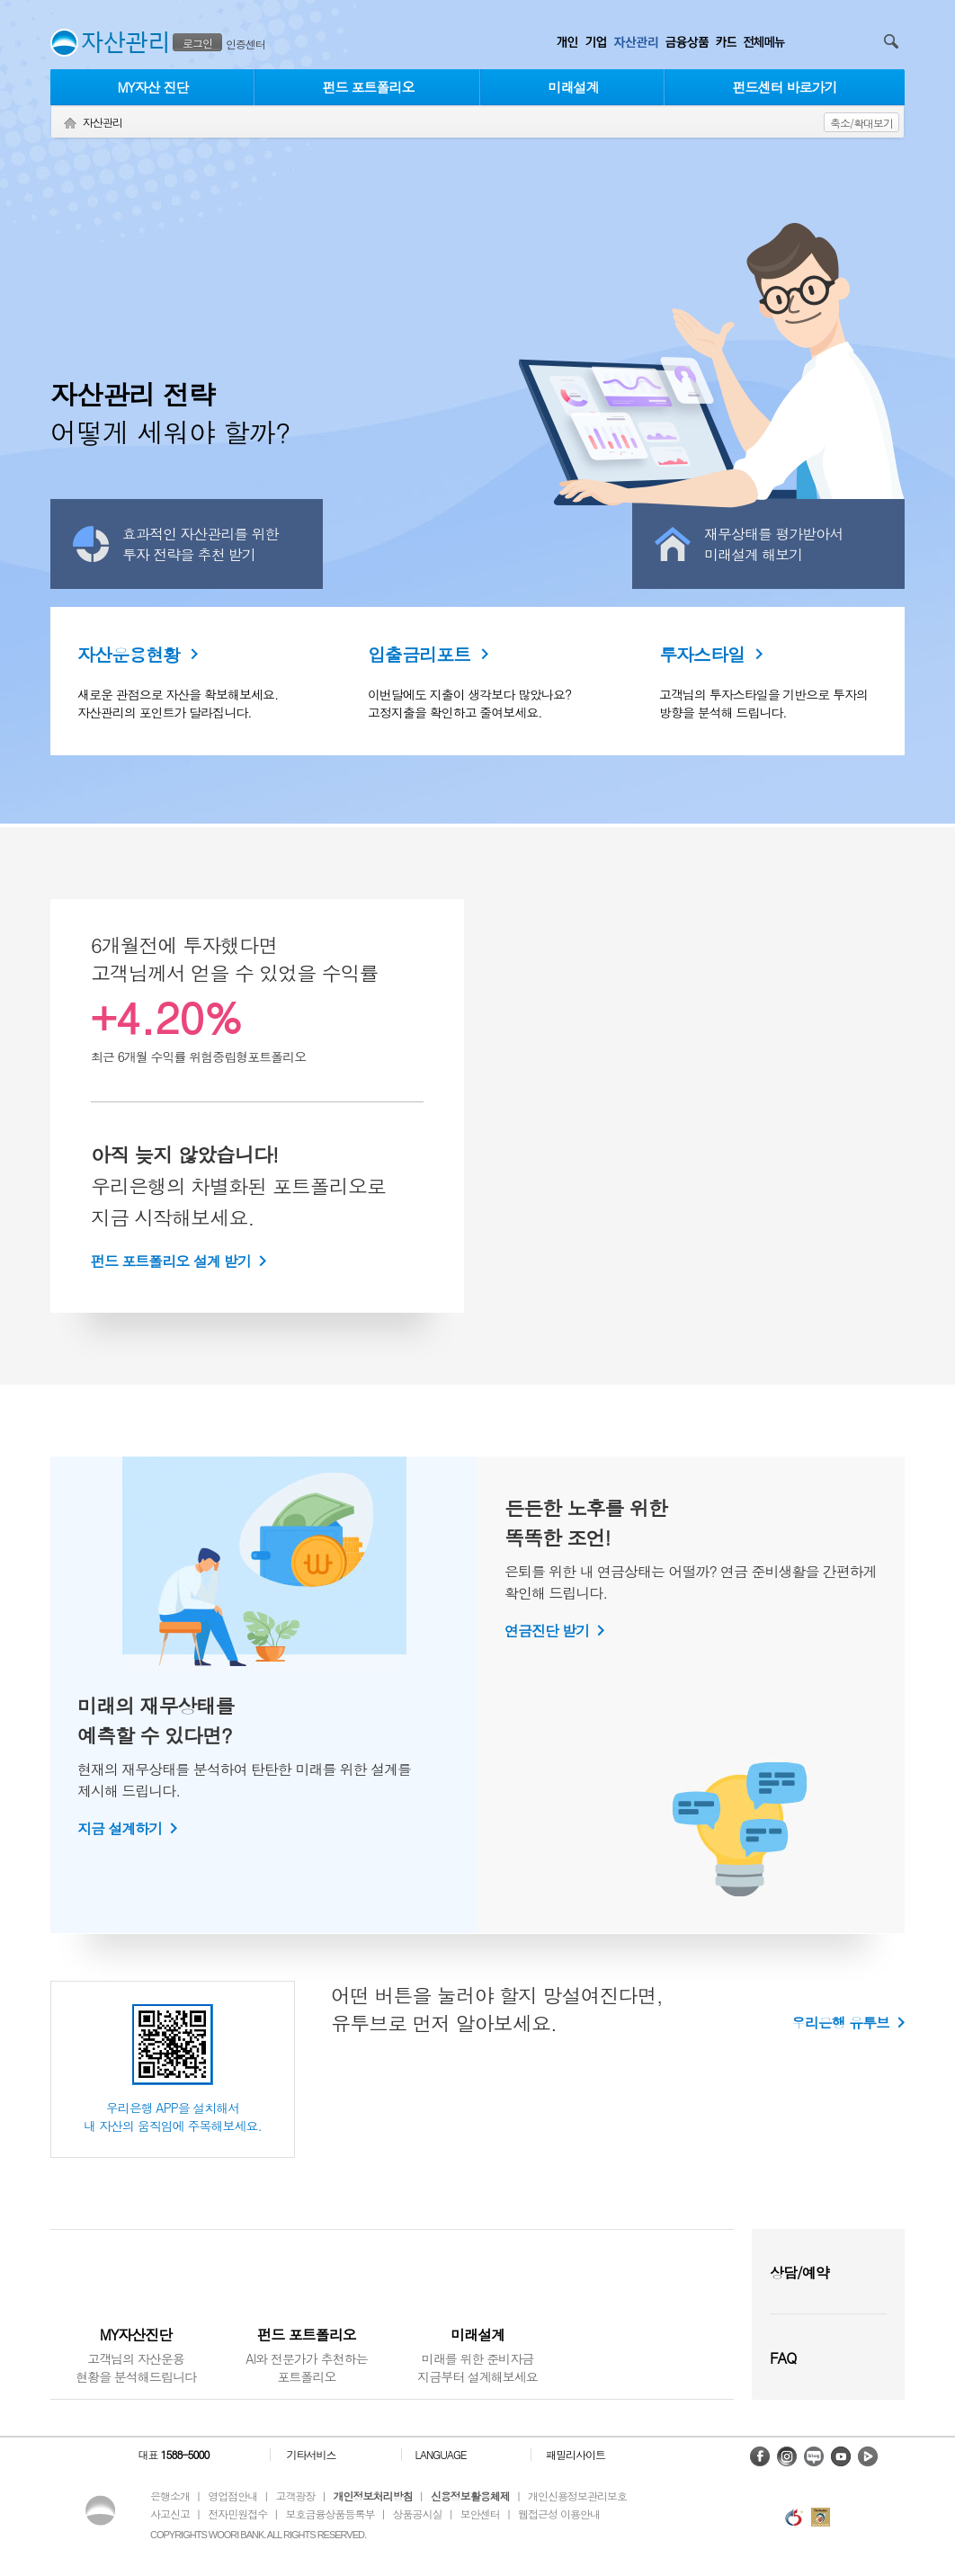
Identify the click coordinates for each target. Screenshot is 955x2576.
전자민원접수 (237, 2513)
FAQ (783, 2358)
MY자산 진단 (152, 86)
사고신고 (170, 2513)
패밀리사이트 (575, 2454)
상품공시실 (417, 2513)
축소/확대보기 (861, 122)
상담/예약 (799, 2272)
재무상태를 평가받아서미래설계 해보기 (773, 544)
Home (70, 123)
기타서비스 (311, 2454)
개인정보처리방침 (373, 2495)
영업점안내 (232, 2495)
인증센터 (245, 43)
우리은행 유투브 (840, 2022)
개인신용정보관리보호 (577, 2495)
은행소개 (170, 2495)
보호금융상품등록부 (329, 2513)
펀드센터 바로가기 (784, 86)
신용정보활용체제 (470, 2495)
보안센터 (480, 2513)
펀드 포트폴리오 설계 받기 (171, 1261)
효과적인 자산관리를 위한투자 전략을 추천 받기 (200, 544)
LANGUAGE (440, 2454)
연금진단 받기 (546, 1630)
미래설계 (574, 86)
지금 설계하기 (119, 1828)
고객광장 (295, 2495)
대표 (173, 2454)
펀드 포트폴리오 (368, 86)
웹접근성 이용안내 (559, 2513)
